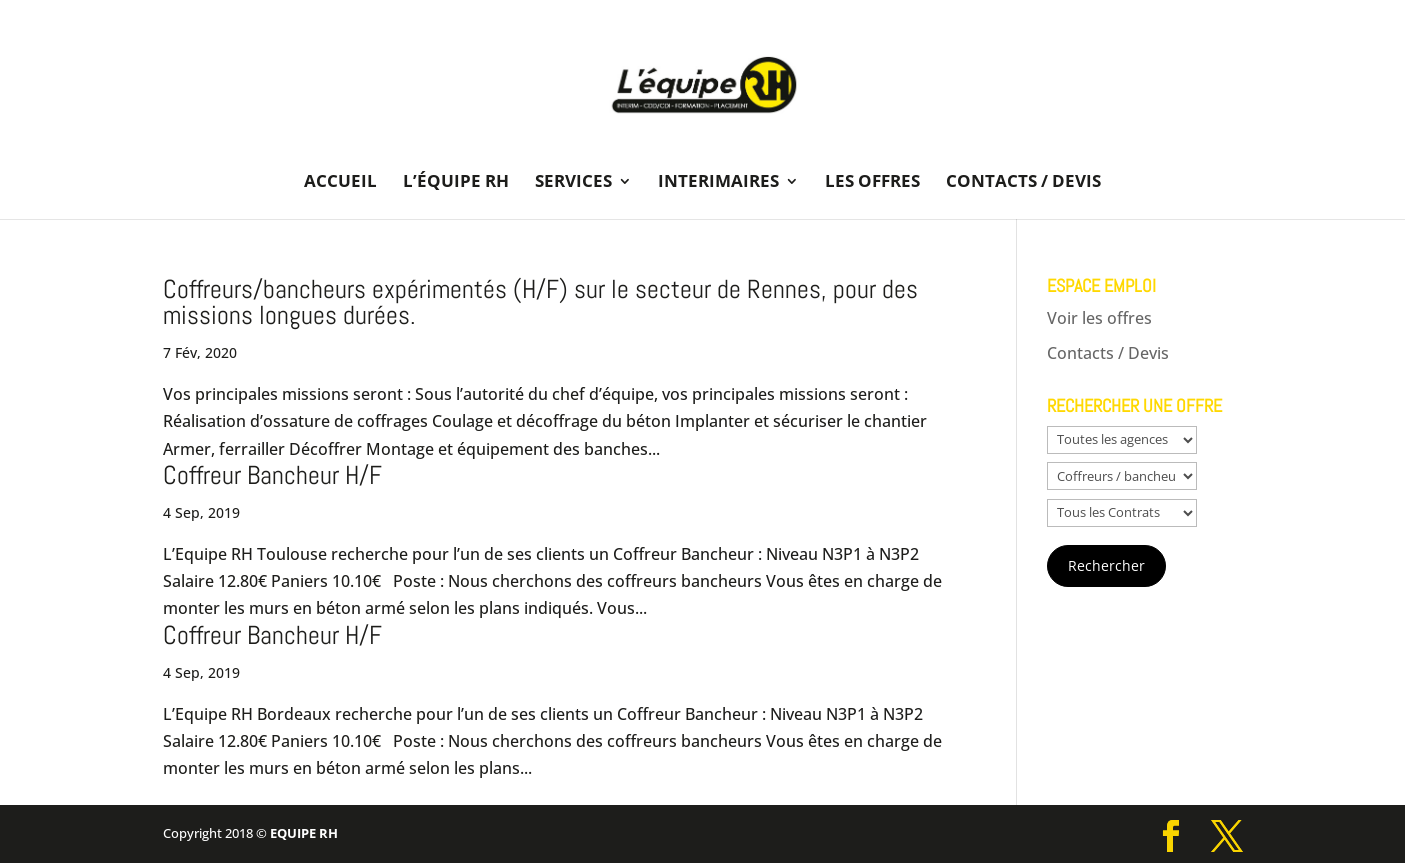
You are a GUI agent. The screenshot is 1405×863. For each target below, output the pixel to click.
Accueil (340, 183)
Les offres (872, 183)
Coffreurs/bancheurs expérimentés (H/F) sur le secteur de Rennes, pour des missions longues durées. (540, 302)
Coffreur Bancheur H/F (272, 475)
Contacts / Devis (1023, 183)
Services (573, 183)
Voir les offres (1099, 318)
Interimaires (718, 183)
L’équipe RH (456, 183)
